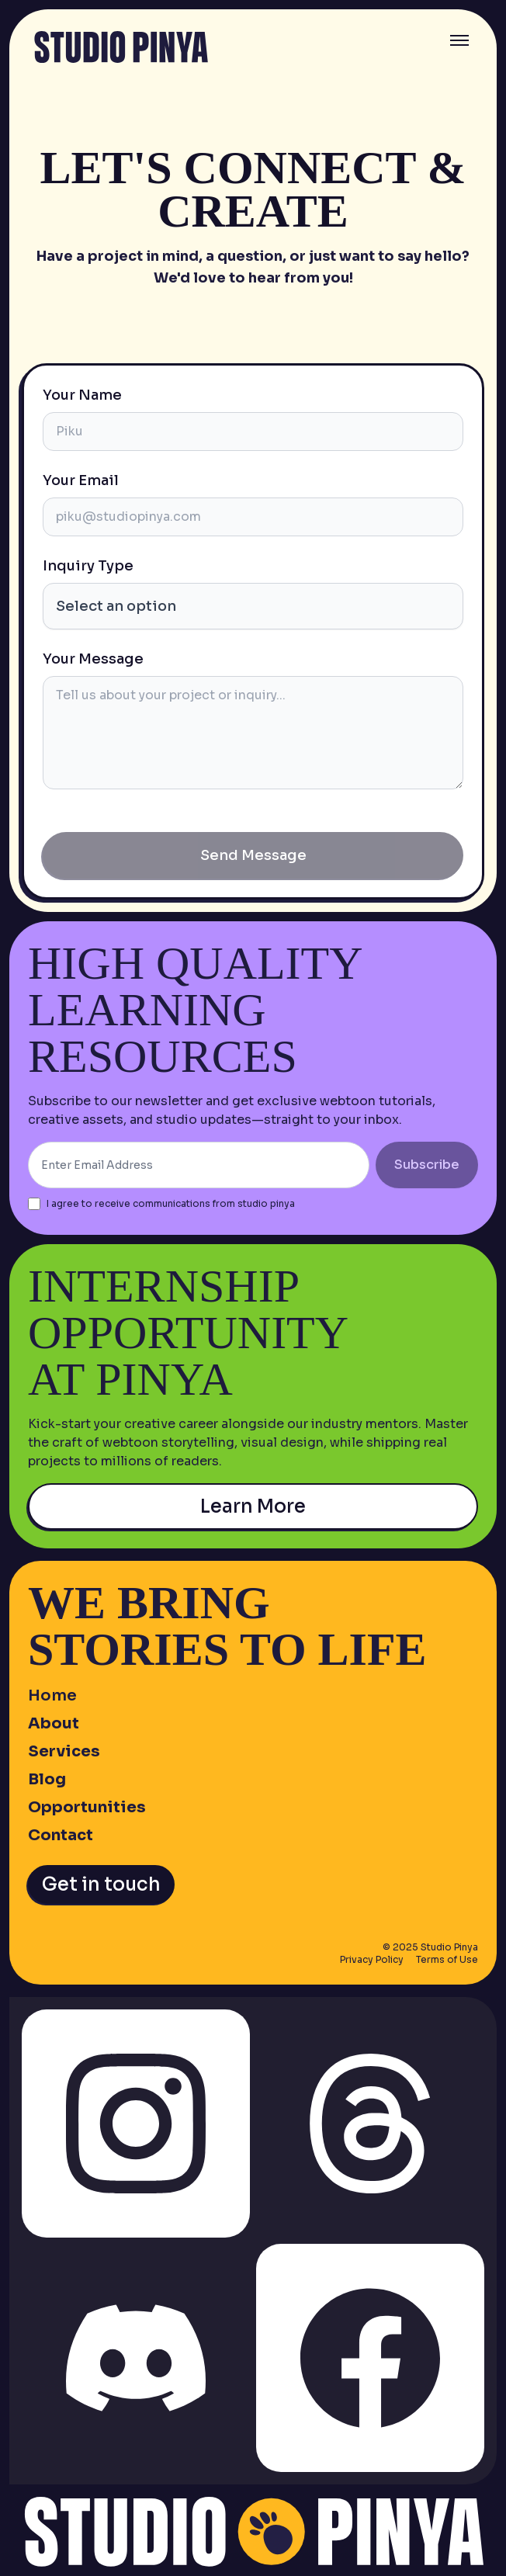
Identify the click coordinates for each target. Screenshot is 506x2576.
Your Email (81, 480)
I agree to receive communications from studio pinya (171, 1203)
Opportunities (87, 1807)
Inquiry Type (88, 565)
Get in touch (101, 1884)
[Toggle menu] (459, 40)
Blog (47, 1779)
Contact (60, 1835)
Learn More (253, 1506)
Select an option (116, 606)
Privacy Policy (372, 1959)
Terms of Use (447, 1959)
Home (52, 1695)
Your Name (82, 395)
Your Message (93, 658)
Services (64, 1751)
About (53, 1723)
